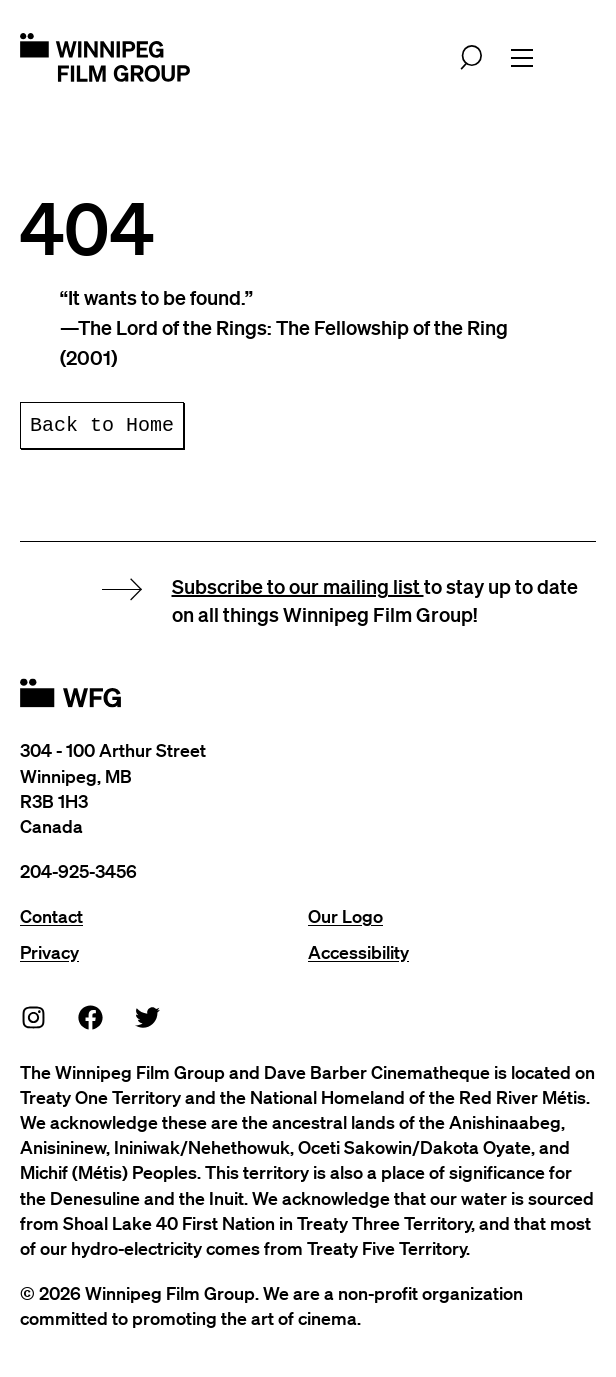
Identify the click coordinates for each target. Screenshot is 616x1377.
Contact (51, 916)
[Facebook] (91, 1016)
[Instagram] (34, 1016)
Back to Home (102, 425)
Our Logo (345, 916)
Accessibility (358, 952)
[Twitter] (148, 1016)
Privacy (49, 952)
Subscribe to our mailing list (298, 586)
